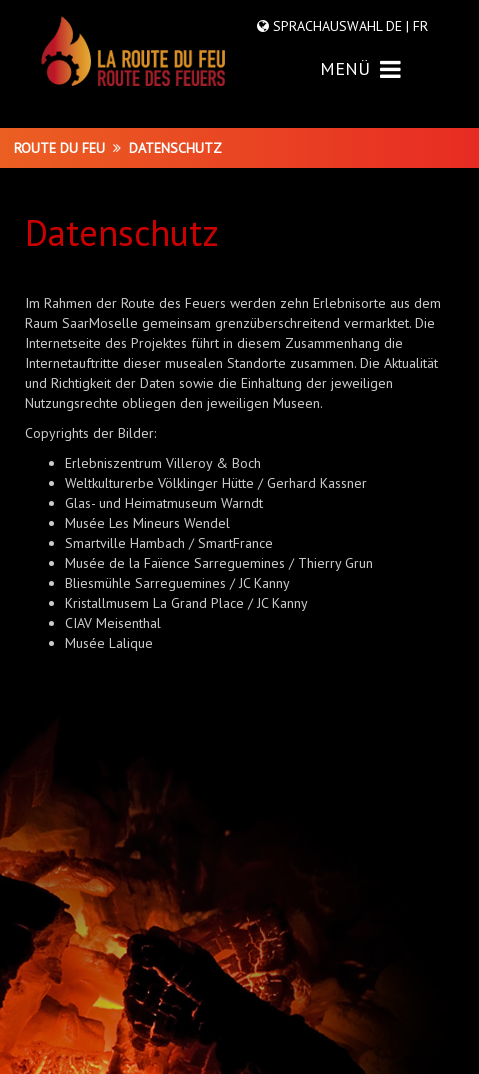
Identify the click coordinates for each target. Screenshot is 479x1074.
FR (418, 26)
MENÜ (360, 68)
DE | (397, 26)
